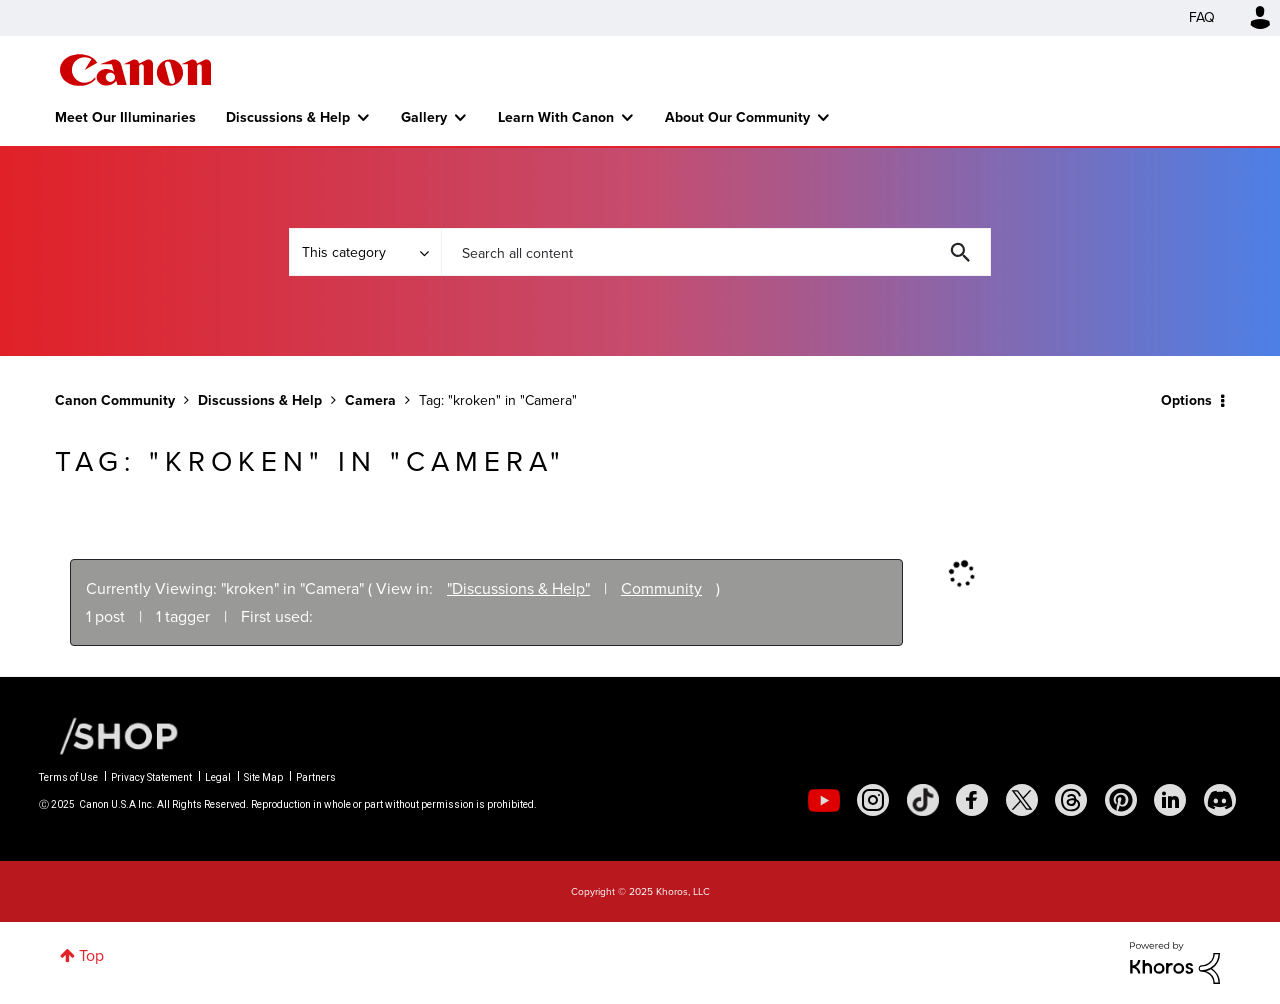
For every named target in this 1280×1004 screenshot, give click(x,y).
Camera (370, 400)
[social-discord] (1220, 800)
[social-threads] (1071, 800)
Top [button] (91, 955)
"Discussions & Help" (518, 588)
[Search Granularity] (365, 252)
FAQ (1202, 17)
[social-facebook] (972, 800)
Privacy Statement (151, 777)
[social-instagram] (873, 800)
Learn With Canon (556, 117)
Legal (218, 777)
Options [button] (1186, 400)
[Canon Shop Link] (109, 735)
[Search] (716, 252)
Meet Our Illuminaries (125, 117)
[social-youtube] (824, 800)
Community (661, 588)
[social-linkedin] (1170, 800)
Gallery (424, 117)
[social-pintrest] (1121, 800)
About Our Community (737, 117)
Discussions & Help (288, 117)
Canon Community (135, 70)
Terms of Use (68, 777)
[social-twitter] (1022, 800)
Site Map (263, 777)
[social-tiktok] (923, 800)
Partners (316, 777)
